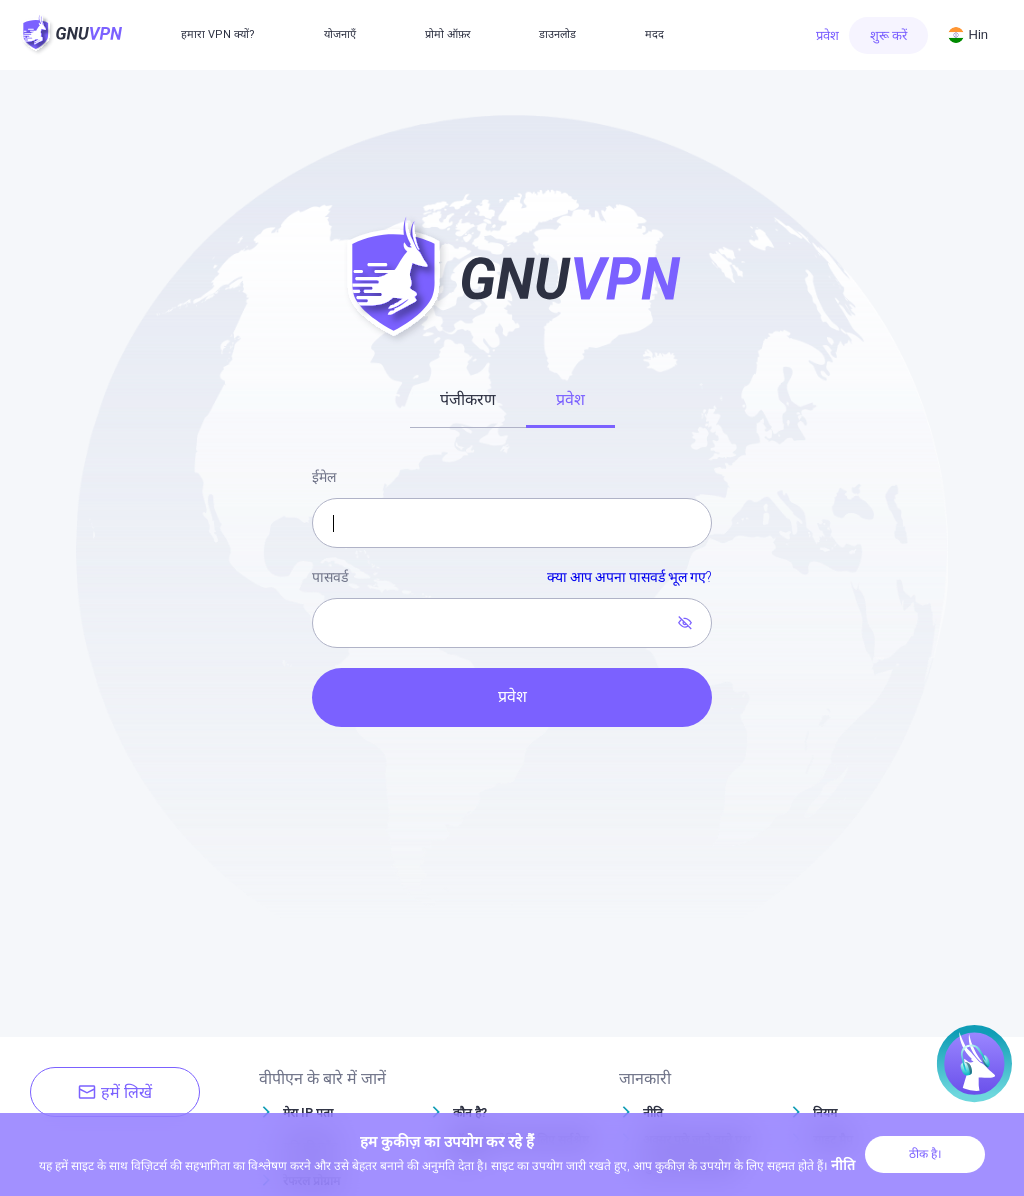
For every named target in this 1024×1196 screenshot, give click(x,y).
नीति (653, 1113)
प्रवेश (827, 35)
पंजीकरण (468, 399)
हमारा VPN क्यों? (218, 34)
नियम (825, 1113)
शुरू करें (888, 35)
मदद (654, 34)
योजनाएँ (340, 34)
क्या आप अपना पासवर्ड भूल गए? (629, 577)
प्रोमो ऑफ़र (448, 34)
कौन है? (470, 1113)
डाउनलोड (557, 34)
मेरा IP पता (308, 1113)
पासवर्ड (512, 578)
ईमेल (324, 477)
